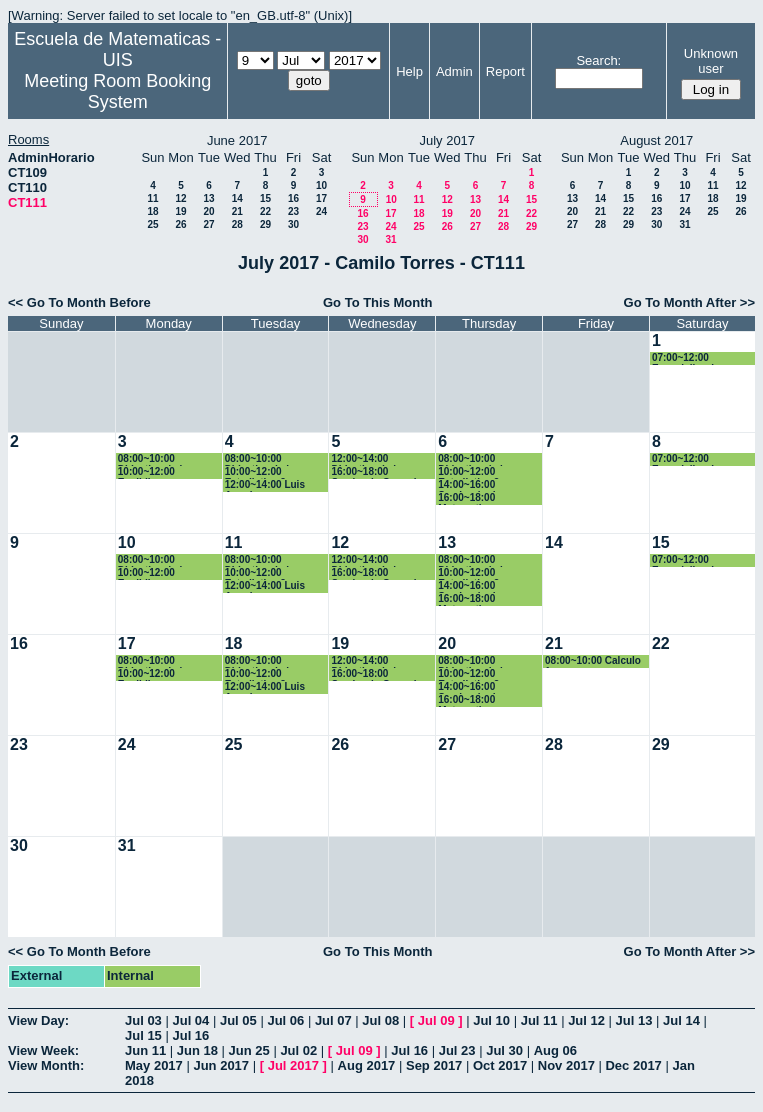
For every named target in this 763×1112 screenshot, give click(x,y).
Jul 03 (143, 1020)
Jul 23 (457, 1050)
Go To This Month (378, 302)
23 (293, 211)
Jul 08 (380, 1020)
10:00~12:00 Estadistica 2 (255, 472)
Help (409, 71)
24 (321, 211)
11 (152, 198)
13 (208, 198)
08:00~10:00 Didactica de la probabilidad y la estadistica (264, 459)
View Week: (43, 1050)
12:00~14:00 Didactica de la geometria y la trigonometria (366, 459)
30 (293, 224)
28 (237, 224)
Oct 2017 (500, 1065)
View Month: (46, 1065)
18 (152, 211)
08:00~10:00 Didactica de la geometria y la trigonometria (153, 459)
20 (208, 211)
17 (321, 198)
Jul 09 (436, 1020)
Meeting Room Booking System (117, 91)
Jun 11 (145, 1050)
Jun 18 (197, 1050)
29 (265, 224)
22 (265, 211)
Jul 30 (504, 1050)
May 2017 (154, 1065)
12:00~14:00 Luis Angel (265, 485)
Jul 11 (539, 1020)
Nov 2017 (566, 1065)
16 (293, 198)
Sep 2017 (434, 1065)
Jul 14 (681, 1020)
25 (152, 224)
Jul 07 (333, 1020)
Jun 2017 (221, 1065)
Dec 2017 (633, 1065)
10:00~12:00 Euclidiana (146, 472)
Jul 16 (190, 1035)
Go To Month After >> (689, 302)
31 (390, 239)
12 (180, 198)
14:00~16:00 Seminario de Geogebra (469, 485)
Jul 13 (634, 1020)
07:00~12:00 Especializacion (689, 358)
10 (321, 185)
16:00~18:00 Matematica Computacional (474, 498)
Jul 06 (285, 1020)
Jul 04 (190, 1020)
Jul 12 (586, 1020)
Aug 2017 (367, 1065)
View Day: (38, 1020)
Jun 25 (249, 1050)
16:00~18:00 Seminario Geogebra (380, 472)
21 (237, 211)
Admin (454, 71)
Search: (598, 60)
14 (237, 198)
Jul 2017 (293, 1065)
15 (265, 198)
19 (180, 211)
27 (208, 224)
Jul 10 (491, 1020)
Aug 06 (555, 1050)
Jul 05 (238, 1020)
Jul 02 (298, 1050)
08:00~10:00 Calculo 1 (593, 661)
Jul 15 (143, 1035)
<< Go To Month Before (79, 302)
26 (180, 224)
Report (505, 71)
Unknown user (711, 61)
